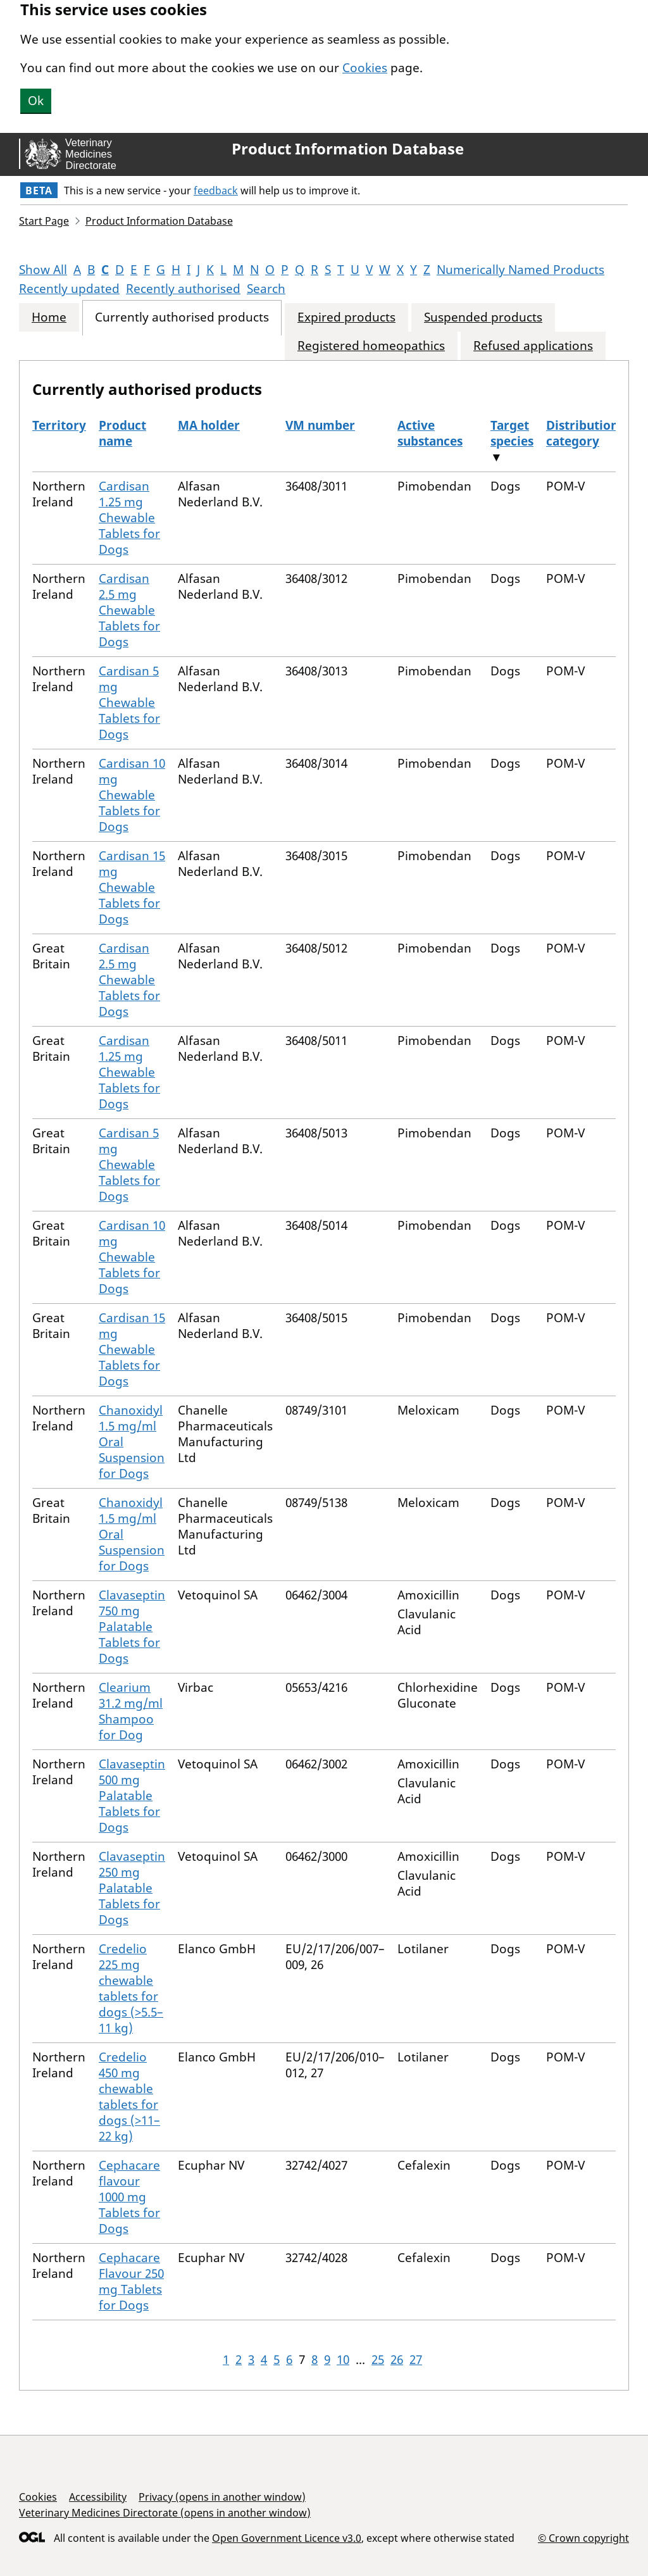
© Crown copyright (583, 2537)
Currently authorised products (182, 317)
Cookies (364, 67)
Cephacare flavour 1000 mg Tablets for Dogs (129, 2197)
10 (343, 2359)
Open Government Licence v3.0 (286, 2538)
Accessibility (98, 2497)
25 (377, 2359)
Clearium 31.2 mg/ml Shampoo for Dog (131, 1711)
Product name (122, 433)
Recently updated (69, 288)
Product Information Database (348, 148)
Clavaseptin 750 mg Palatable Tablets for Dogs (132, 1626)
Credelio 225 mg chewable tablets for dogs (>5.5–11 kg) (131, 1988)
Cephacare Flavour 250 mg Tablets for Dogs (131, 2281)
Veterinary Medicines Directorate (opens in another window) (165, 2513)
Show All (43, 269)
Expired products (346, 317)
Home (49, 317)
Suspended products (483, 317)
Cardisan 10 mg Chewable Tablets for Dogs (132, 795)
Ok (36, 100)
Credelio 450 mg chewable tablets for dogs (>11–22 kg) (129, 2096)
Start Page (44, 221)
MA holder (209, 425)
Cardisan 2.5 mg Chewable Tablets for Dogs (129, 610)
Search (266, 288)
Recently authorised (183, 288)
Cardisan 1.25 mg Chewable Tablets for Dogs (129, 518)
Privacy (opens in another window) (222, 2497)
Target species (511, 433)
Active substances (430, 433)
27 (415, 2359)
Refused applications (533, 346)
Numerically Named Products (520, 269)
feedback (216, 190)
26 (396, 2359)
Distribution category (582, 433)
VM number (320, 425)
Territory (59, 425)
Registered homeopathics (371, 346)
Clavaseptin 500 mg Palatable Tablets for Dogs (132, 1795)
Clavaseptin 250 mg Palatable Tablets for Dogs (132, 1888)
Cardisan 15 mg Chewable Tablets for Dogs (132, 887)
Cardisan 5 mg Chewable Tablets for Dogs (129, 702)
